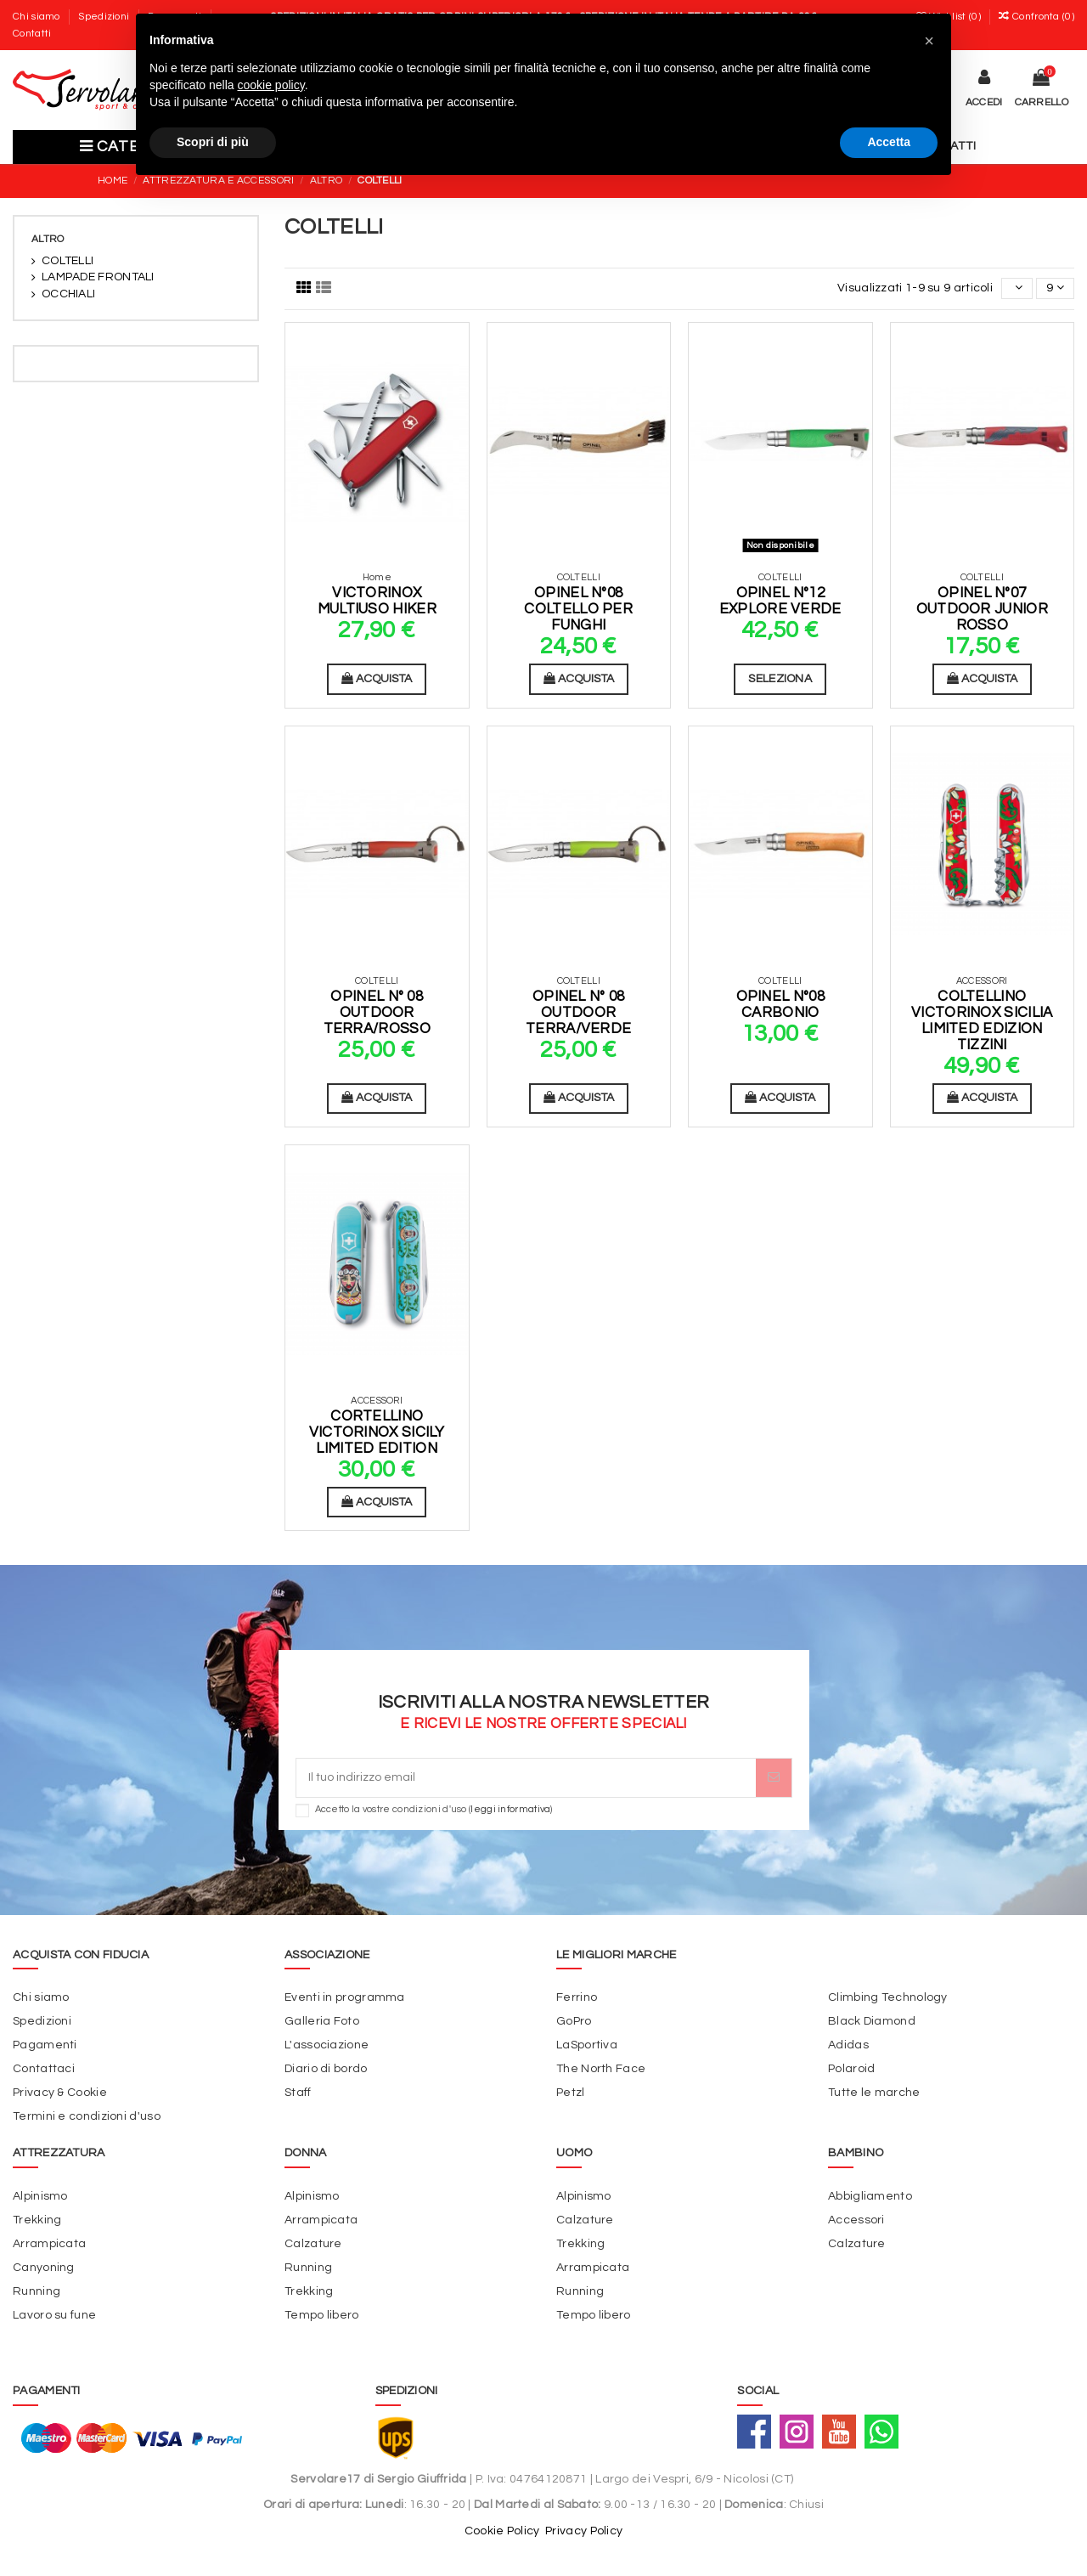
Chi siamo (38, 16)
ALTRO (48, 239)
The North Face (600, 2069)
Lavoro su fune (54, 2315)
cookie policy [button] (271, 85)
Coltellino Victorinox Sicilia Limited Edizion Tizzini (981, 1020)
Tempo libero (321, 2315)
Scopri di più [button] (213, 142)
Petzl (570, 2093)
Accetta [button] (888, 142)
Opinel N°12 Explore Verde (780, 601)
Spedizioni (105, 16)
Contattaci (44, 2069)
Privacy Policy (583, 2531)
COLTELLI (67, 261)
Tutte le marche (874, 2093)
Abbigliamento (870, 2196)
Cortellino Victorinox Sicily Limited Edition (377, 1432)
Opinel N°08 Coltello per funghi (578, 608)
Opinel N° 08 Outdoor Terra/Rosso (377, 1012)
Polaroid (851, 2069)
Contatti (32, 33)
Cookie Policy (502, 2531)
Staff (298, 2093)
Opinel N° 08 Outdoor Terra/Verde (578, 1012)
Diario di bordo (326, 2069)
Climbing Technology (888, 1997)
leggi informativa (510, 1809)
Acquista (376, 678)
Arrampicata (49, 2244)
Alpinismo (40, 2196)
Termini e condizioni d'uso (87, 2116)
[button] (929, 40)
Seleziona (780, 679)
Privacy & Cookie (60, 2093)
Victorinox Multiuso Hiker (377, 601)
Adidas (848, 2045)
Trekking (37, 2220)
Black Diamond (871, 2021)
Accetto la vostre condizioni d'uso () (434, 1809)
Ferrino (576, 1997)
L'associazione (326, 2045)
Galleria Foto (321, 2021)
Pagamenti (45, 2045)
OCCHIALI (68, 294)
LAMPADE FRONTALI (98, 277)
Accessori (856, 2220)
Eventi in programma (344, 1997)
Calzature (313, 2244)
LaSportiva (586, 2045)
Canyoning (44, 2268)
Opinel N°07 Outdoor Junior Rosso (982, 608)
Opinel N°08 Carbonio (780, 1004)
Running (36, 2291)
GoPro (574, 2021)
